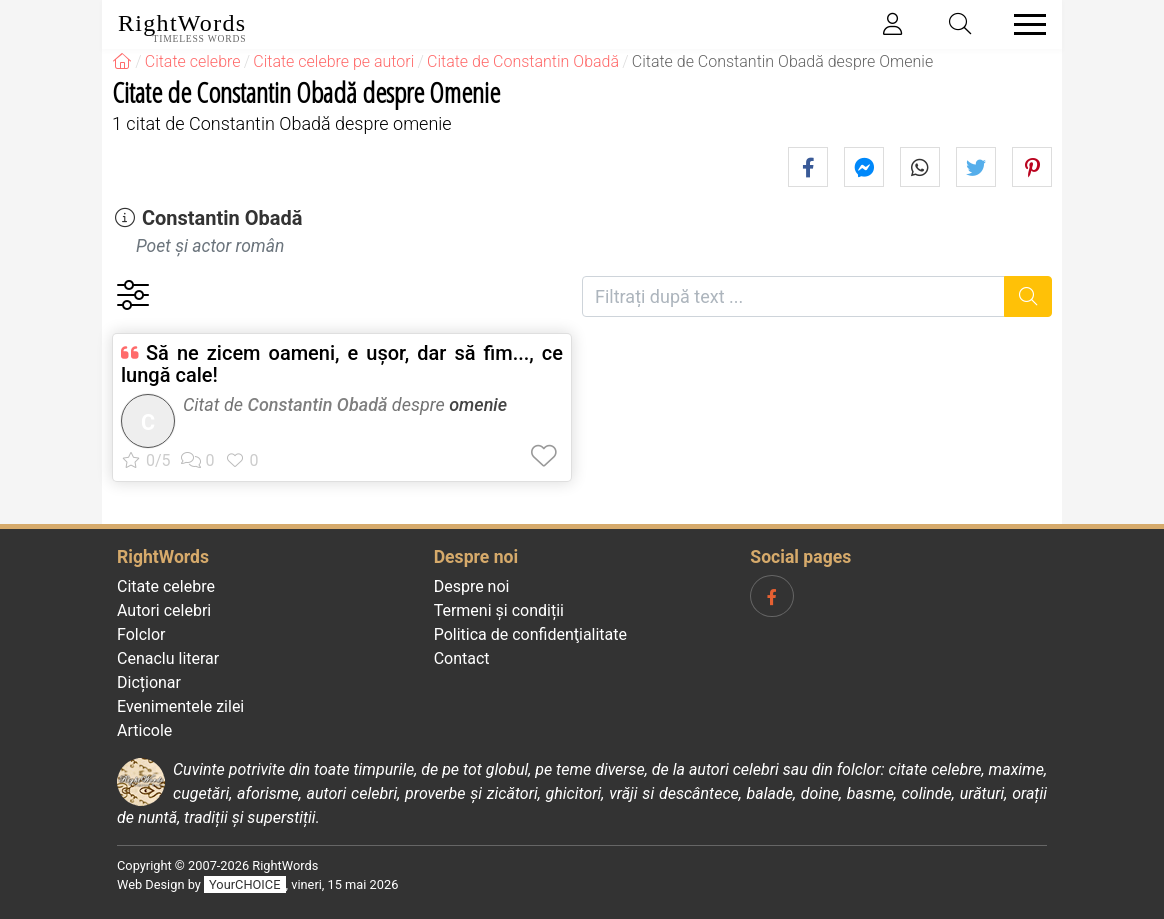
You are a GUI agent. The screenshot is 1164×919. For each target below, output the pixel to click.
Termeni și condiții (499, 610)
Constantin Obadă (222, 218)
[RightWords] (122, 61)
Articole (144, 730)
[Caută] (1028, 296)
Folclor (141, 634)
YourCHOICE (244, 884)
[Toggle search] (961, 24)
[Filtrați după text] (793, 296)
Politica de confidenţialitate (530, 634)
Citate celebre (166, 586)
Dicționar (149, 682)
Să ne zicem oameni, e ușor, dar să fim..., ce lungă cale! (342, 364)
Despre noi (472, 586)
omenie (478, 404)
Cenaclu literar (168, 658)
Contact (462, 658)
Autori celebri (164, 610)
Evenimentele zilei (180, 706)
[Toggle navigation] (1024, 24)
